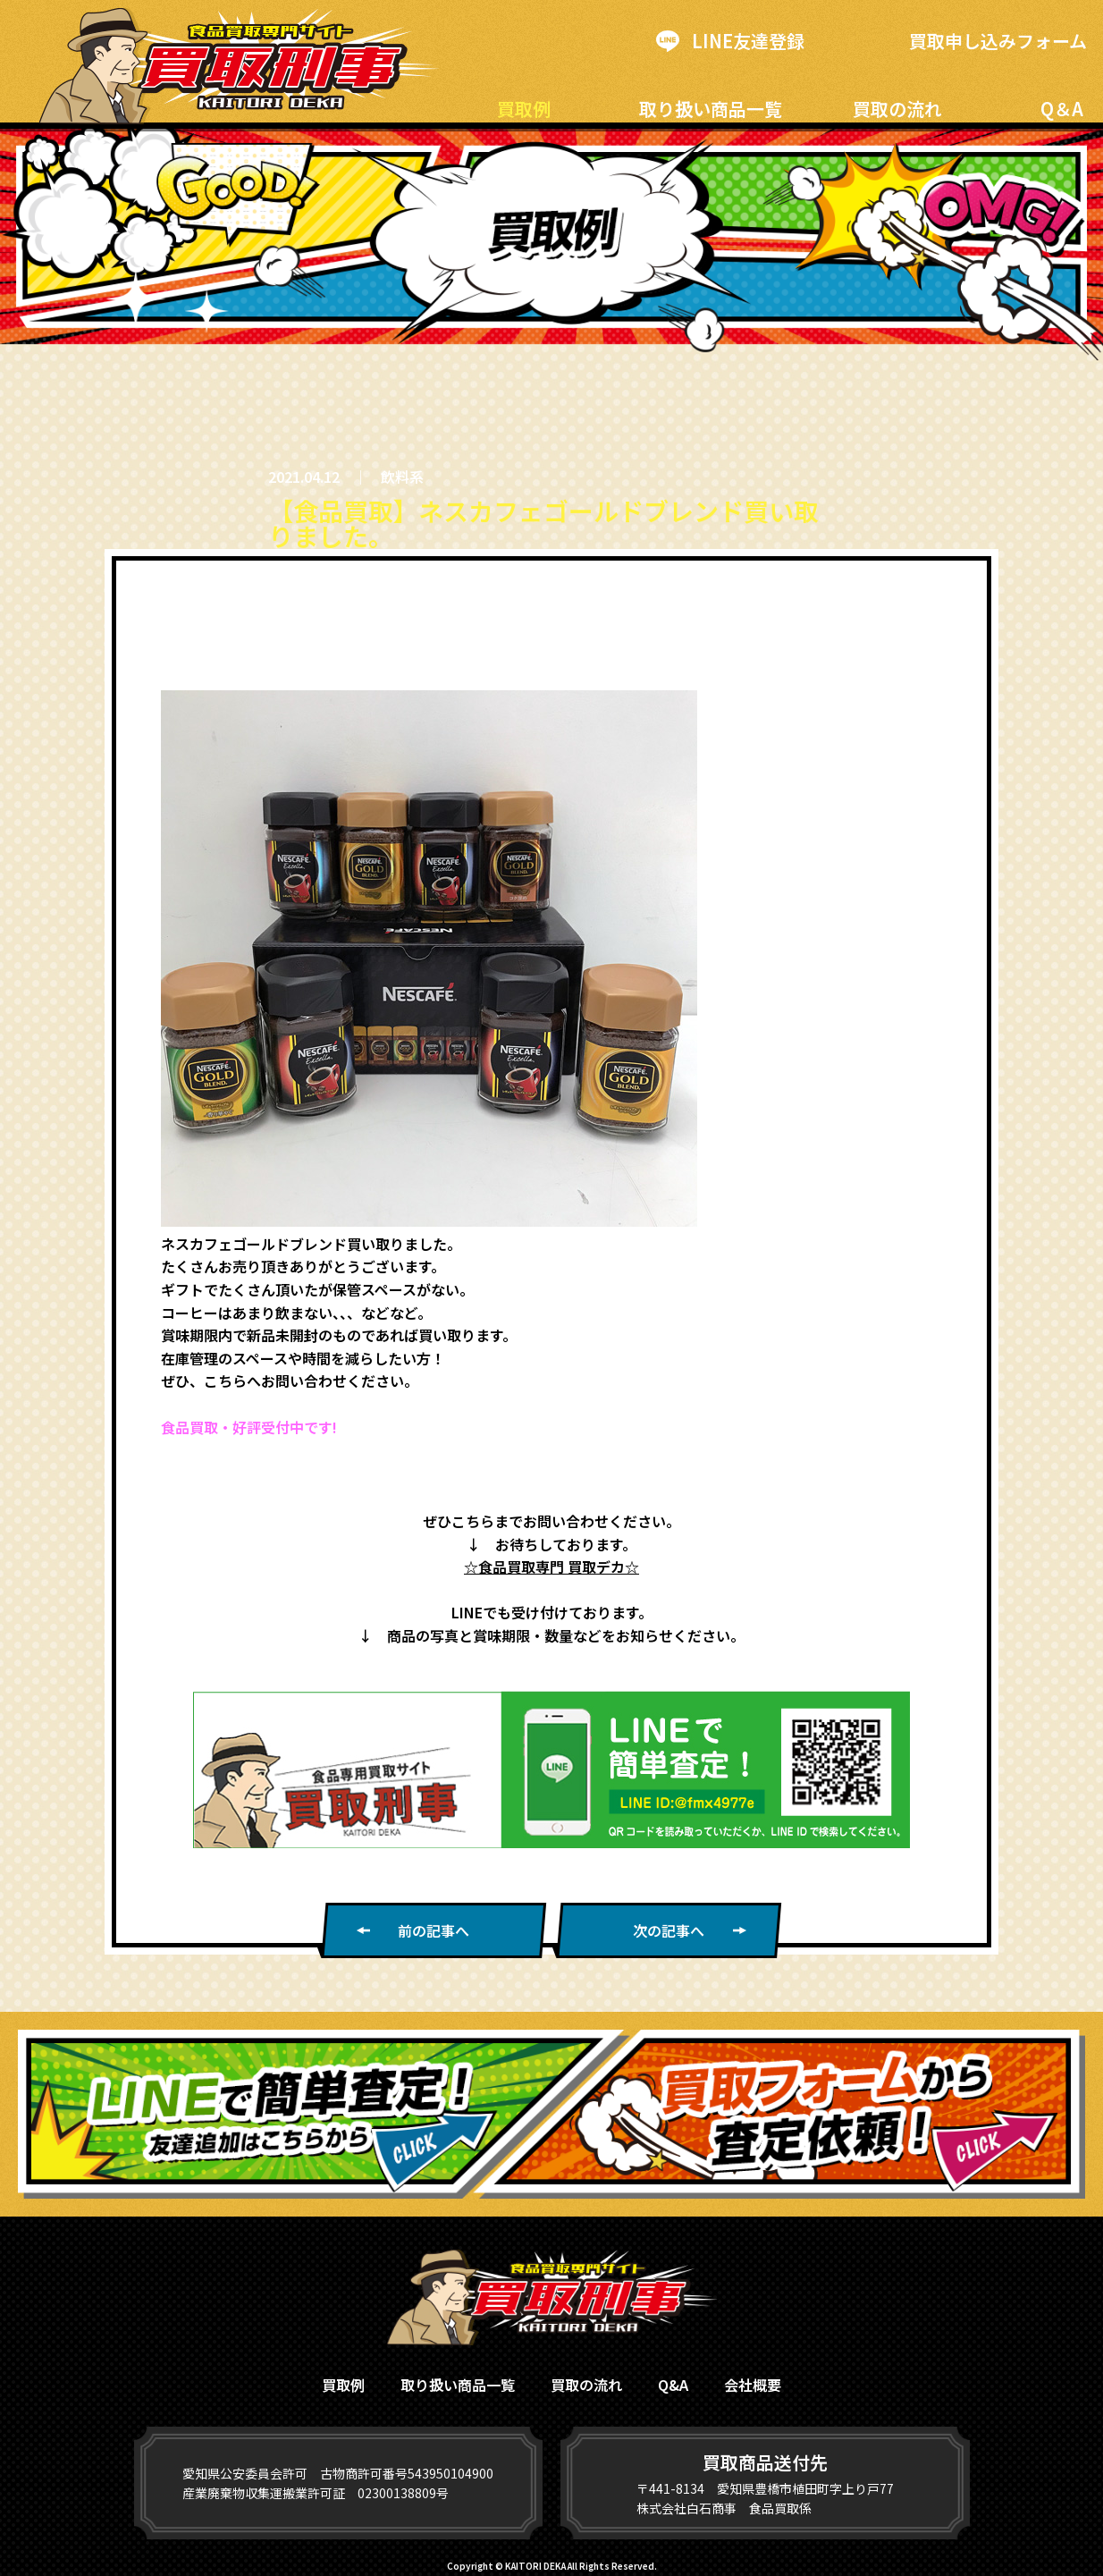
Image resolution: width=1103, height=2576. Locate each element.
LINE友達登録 (730, 41)
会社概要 (752, 2384)
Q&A (673, 2384)
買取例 (524, 109)
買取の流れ (897, 109)
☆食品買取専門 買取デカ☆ (551, 1566)
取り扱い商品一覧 (710, 109)
